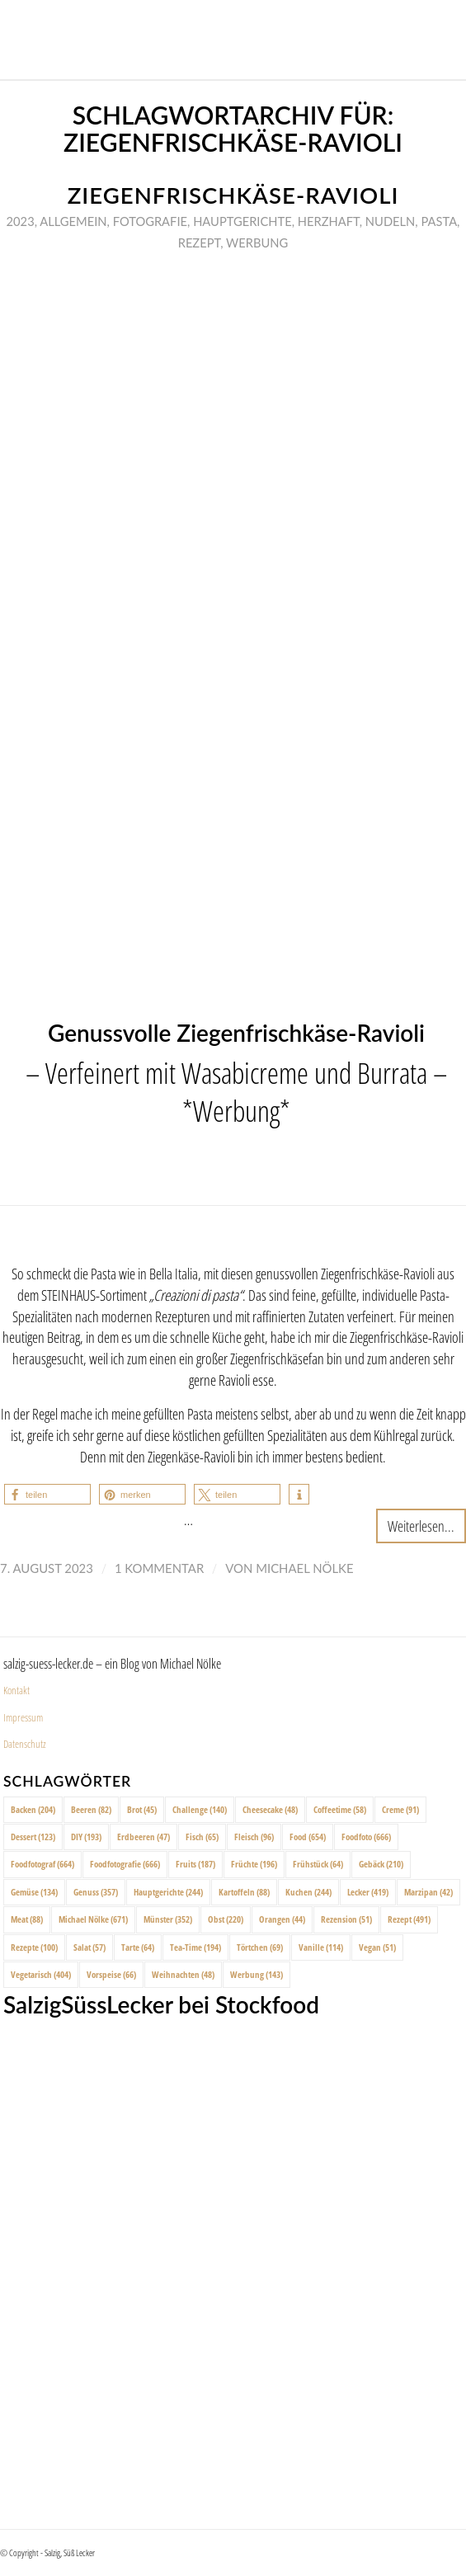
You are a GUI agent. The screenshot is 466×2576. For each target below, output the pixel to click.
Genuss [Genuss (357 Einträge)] (95, 1892)
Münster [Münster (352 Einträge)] (168, 1919)
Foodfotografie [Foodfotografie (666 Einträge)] (125, 1864)
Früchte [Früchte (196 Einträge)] (254, 1864)
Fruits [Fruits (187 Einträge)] (195, 1864)
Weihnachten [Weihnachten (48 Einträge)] (183, 1974)
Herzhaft (329, 221)
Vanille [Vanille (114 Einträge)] (321, 1947)
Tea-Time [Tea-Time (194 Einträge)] (195, 1947)
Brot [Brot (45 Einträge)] (142, 1809)
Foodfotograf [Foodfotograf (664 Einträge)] (42, 1864)
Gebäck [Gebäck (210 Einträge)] (381, 1864)
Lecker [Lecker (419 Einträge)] (367, 1892)
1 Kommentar (159, 1568)
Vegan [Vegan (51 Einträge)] (377, 1947)
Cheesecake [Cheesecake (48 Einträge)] (270, 1809)
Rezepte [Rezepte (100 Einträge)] (34, 1947)
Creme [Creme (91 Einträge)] (400, 1809)
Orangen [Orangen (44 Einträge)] (282, 1919)
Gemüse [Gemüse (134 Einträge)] (34, 1892)
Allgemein (73, 221)
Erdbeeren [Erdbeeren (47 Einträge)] (143, 1836)
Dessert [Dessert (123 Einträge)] (33, 1836)
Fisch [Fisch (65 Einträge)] (202, 1836)
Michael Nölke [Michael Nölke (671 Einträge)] (93, 1919)
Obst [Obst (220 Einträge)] (225, 1919)
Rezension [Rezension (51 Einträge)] (346, 1919)
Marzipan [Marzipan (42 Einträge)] (428, 1892)
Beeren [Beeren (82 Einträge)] (91, 1809)
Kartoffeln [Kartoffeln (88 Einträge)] (244, 1892)
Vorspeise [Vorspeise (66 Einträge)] (111, 1974)
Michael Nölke (304, 1568)
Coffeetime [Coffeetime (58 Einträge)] (339, 1809)
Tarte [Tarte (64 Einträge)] (137, 1947)
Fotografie (150, 221)
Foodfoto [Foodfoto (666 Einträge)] (366, 1836)
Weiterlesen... (421, 1525)
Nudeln (390, 221)
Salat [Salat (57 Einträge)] (89, 1947)
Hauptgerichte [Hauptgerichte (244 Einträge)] (168, 1892)
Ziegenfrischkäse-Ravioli (233, 195)
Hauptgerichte (242, 221)
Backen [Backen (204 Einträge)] (33, 1809)
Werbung (257, 242)
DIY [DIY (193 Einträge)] (86, 1836)
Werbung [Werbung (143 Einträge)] (256, 1974)
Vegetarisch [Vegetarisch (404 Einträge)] (41, 1974)
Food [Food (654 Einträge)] (307, 1836)
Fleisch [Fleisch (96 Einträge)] (254, 1836)
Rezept (199, 242)
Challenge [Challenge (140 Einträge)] (199, 1809)
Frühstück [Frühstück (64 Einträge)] (318, 1864)
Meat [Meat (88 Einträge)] (27, 1919)
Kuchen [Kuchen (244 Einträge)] (308, 1892)
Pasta (439, 221)
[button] (47, 1494)
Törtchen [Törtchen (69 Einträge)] (260, 1947)
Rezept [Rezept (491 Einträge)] (409, 1919)
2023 (21, 221)
